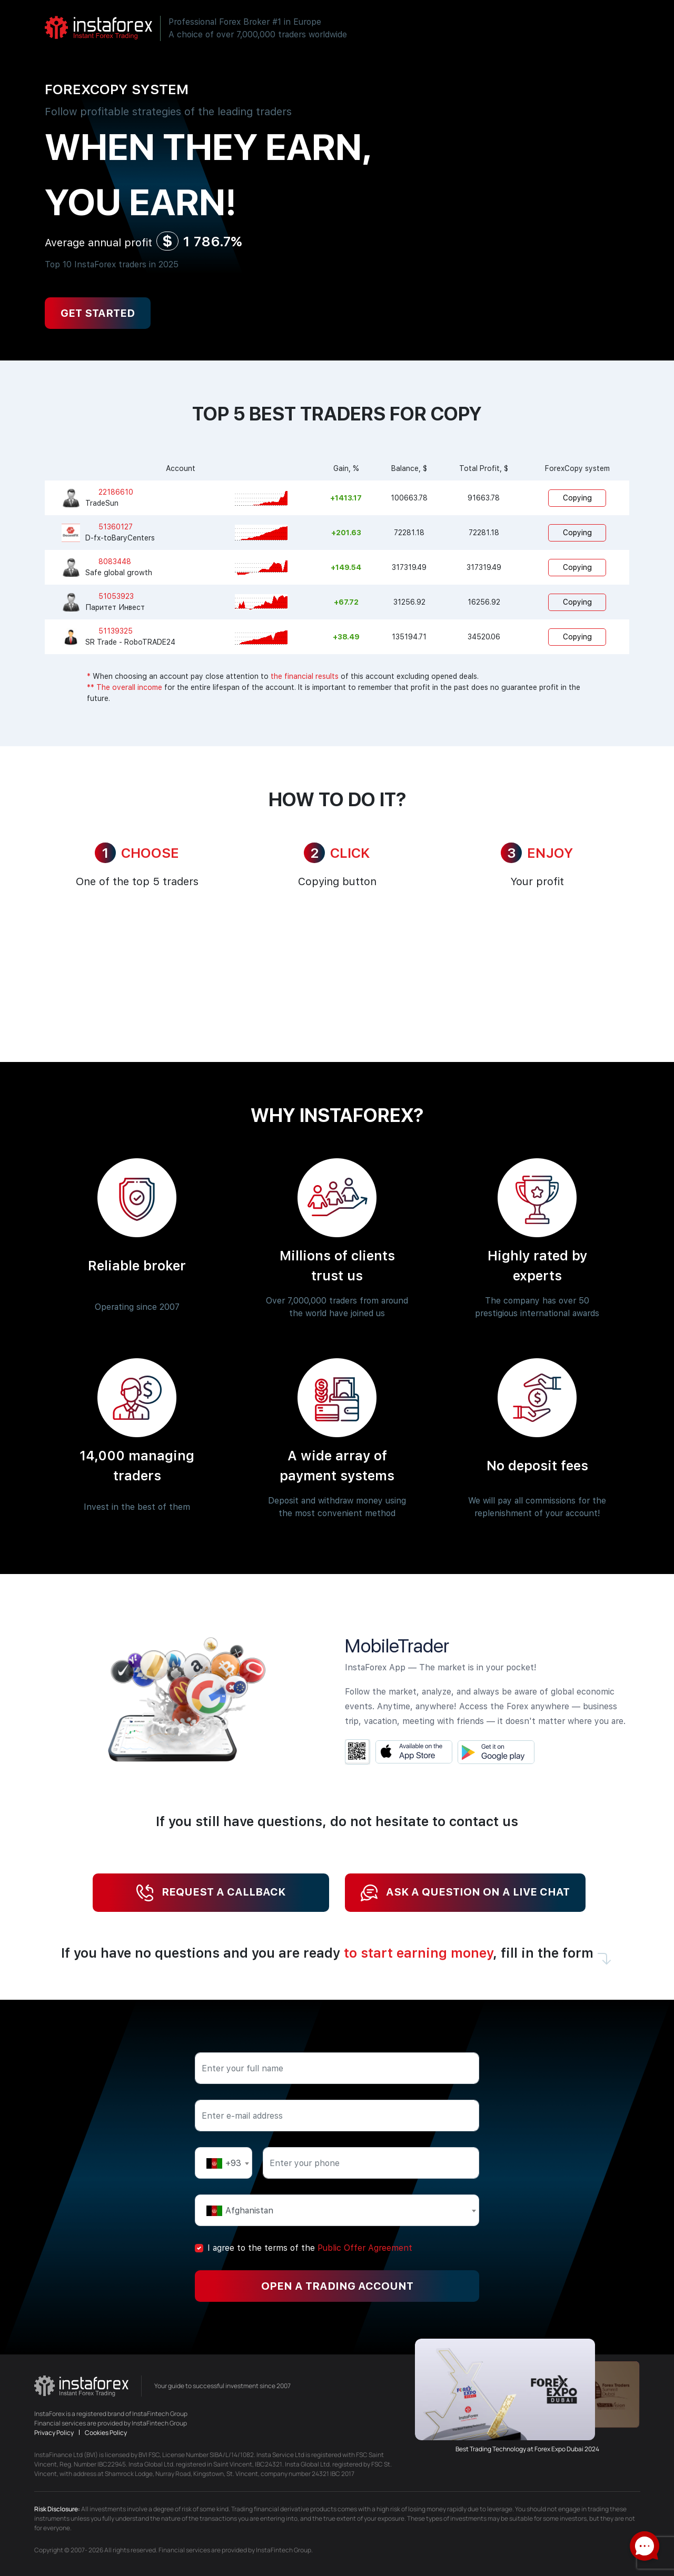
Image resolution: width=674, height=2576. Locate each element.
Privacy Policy (54, 2432)
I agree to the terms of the (309, 2248)
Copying (577, 498)
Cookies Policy (106, 2432)
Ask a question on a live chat (465, 1893)
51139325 (115, 631)
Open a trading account (337, 2286)
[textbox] (223, 2163)
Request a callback (210, 1893)
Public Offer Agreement (365, 2248)
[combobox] (223, 2163)
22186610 (115, 492)
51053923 (116, 596)
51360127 (115, 527)
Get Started (98, 313)
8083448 (114, 561)
